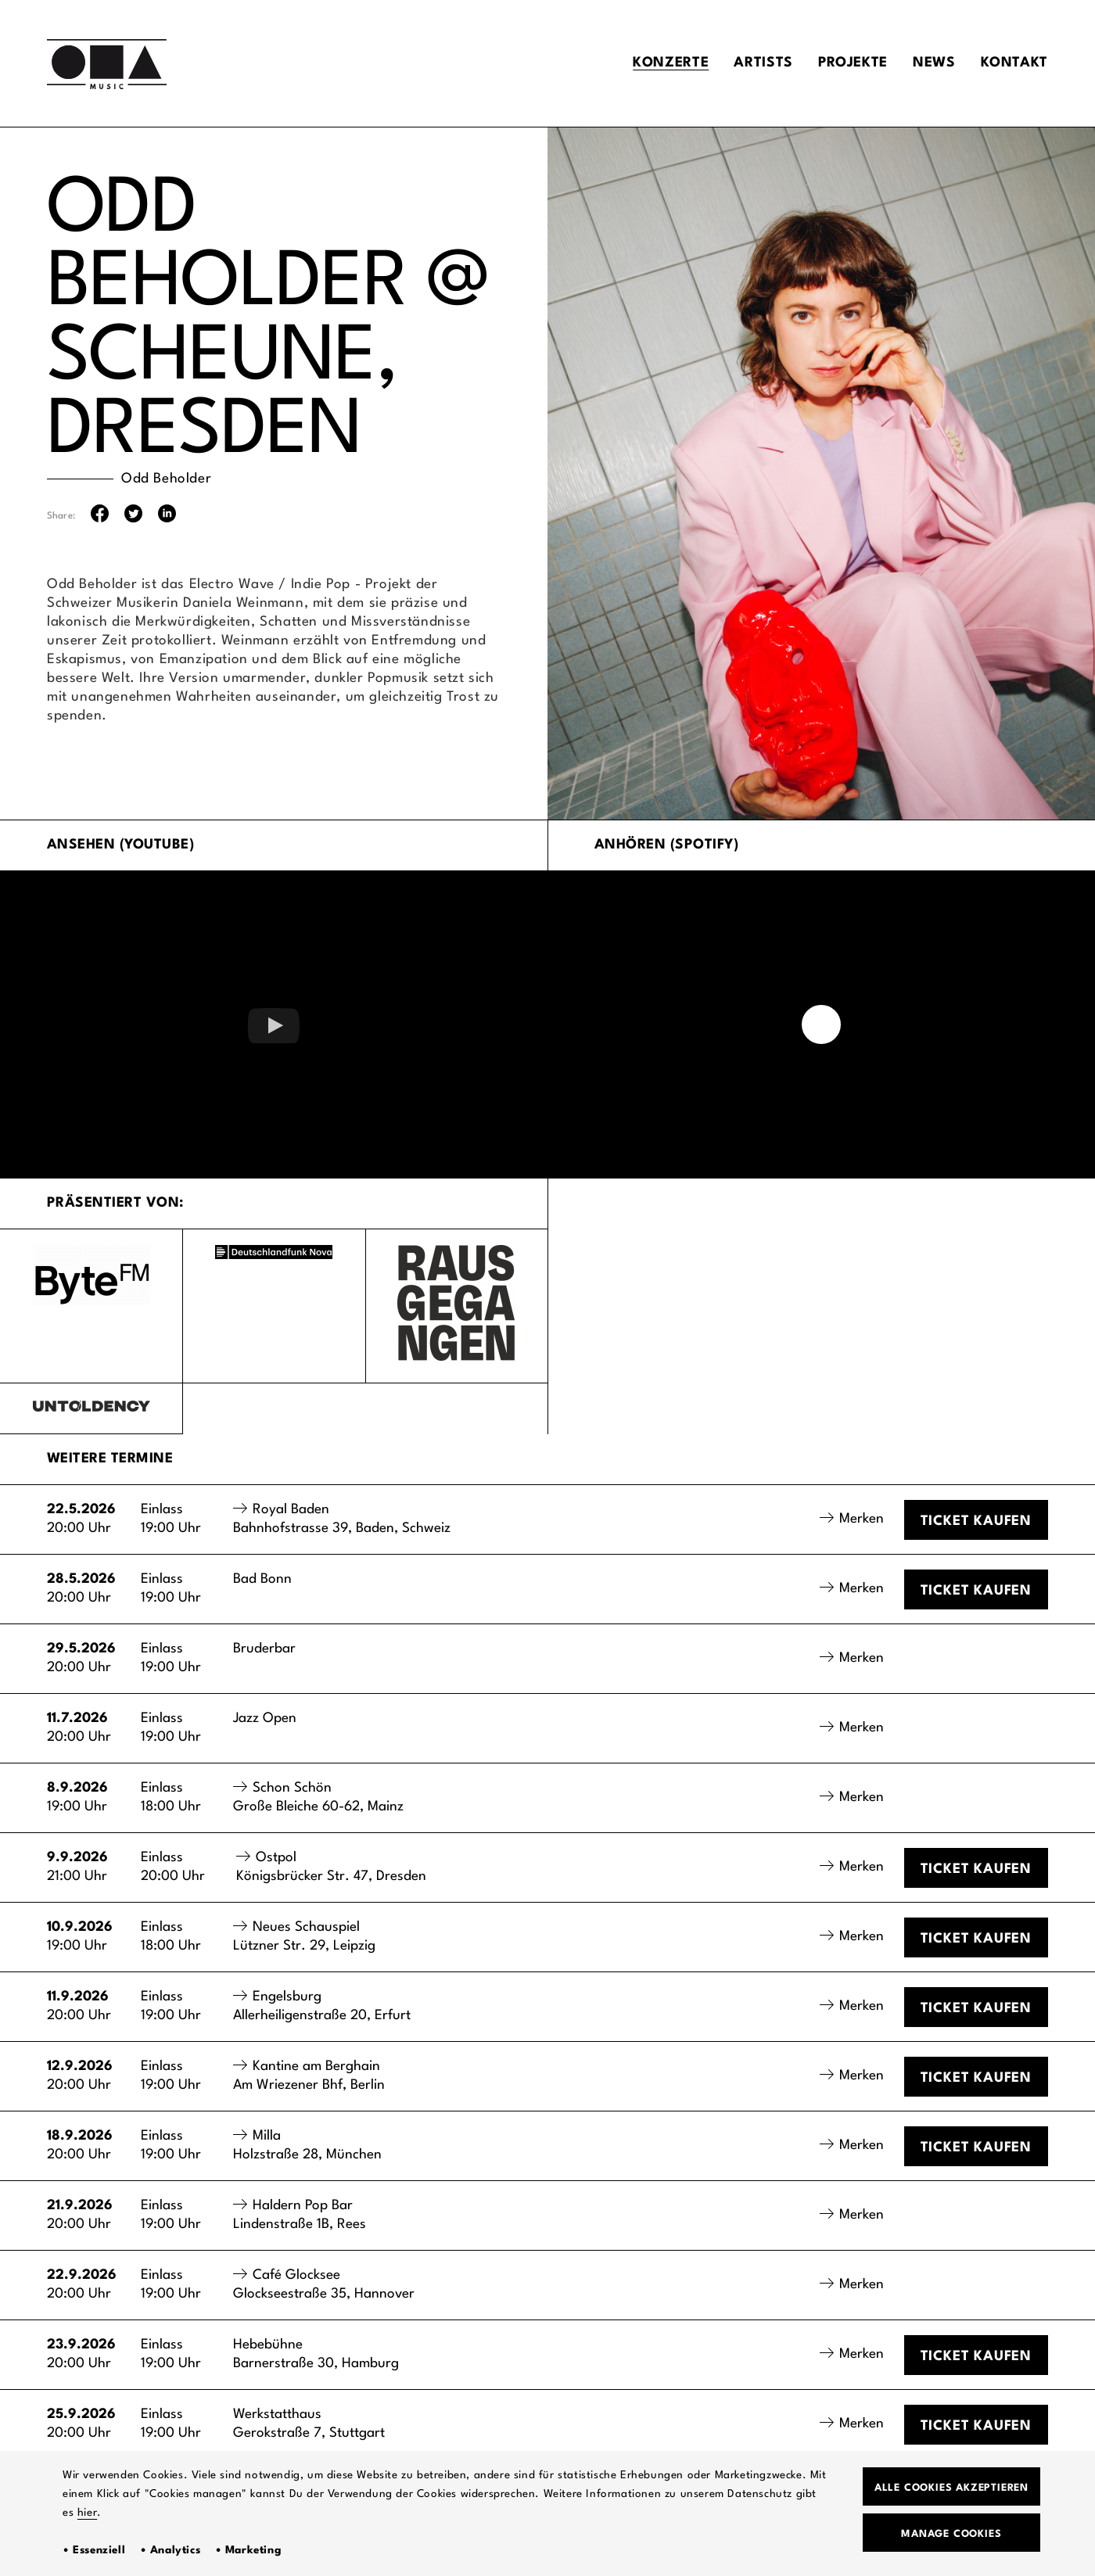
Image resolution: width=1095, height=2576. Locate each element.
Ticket (976, 1521)
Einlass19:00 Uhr (171, 1519)
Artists (763, 63)
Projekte (853, 63)
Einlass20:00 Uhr (173, 1867)
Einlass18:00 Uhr (171, 1797)
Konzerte (671, 63)
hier (87, 2513)
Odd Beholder (166, 479)
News (934, 63)
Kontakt (1014, 63)
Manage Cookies (951, 2534)
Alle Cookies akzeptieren (951, 2488)
